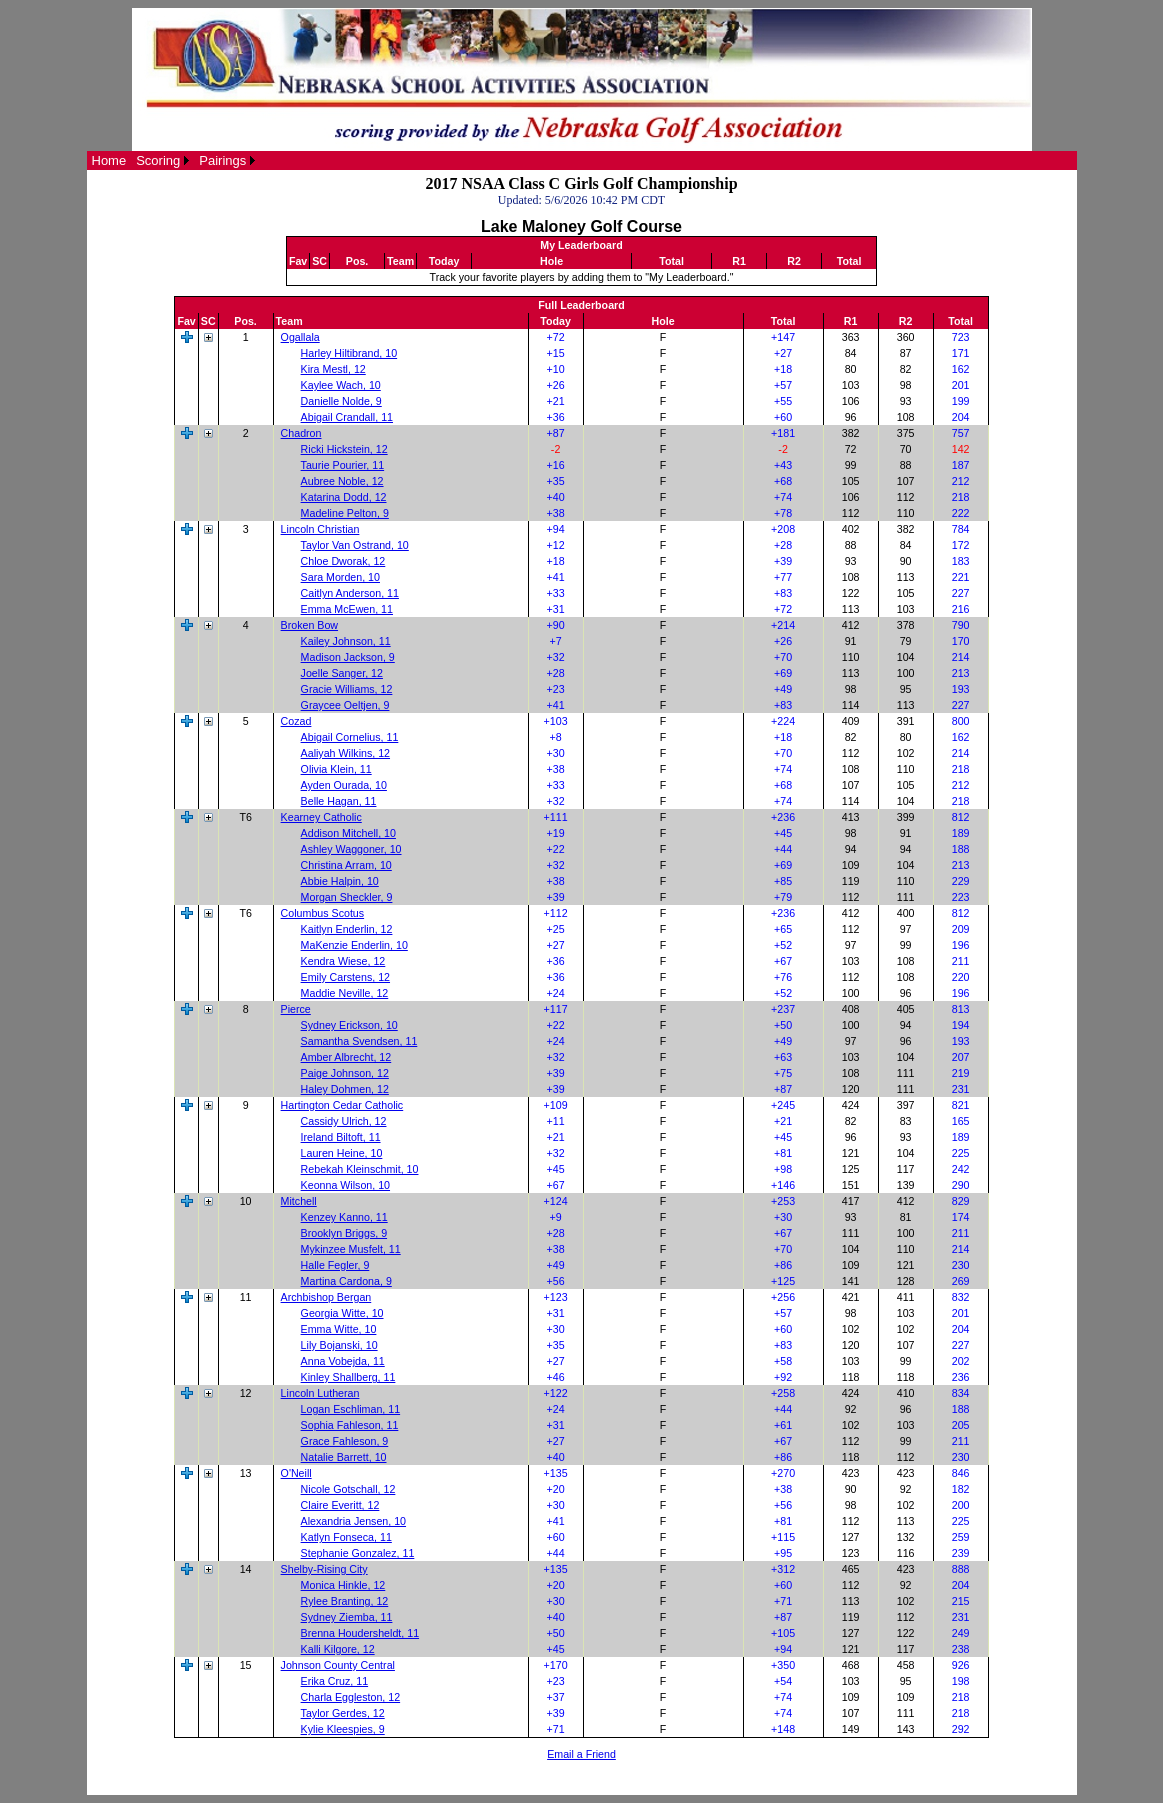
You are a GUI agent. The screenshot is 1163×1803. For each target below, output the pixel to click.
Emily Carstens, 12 (345, 977)
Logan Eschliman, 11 (351, 1409)
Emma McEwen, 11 (347, 609)
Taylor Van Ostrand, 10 (355, 545)
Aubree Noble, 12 (342, 481)
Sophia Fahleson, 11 (350, 1425)
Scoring (158, 160)
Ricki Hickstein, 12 (344, 449)
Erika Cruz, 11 (335, 1681)
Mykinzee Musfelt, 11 (351, 1249)
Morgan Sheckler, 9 (347, 897)
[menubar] (174, 160)
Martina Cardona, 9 (346, 1281)
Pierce (296, 1009)
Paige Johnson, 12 (345, 1073)
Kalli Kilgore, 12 (338, 1649)
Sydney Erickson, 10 (349, 1025)
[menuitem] (109, 160)
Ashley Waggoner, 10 (351, 849)
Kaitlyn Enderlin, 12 (347, 929)
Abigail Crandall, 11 (347, 417)
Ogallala (300, 337)
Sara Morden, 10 (340, 577)
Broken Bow (309, 625)
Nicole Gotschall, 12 (348, 1489)
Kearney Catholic (321, 817)
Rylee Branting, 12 (345, 1601)
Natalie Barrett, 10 (344, 1457)
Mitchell (299, 1201)
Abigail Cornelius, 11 (350, 737)
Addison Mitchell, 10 (348, 833)
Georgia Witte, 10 (342, 1313)
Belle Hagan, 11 (339, 801)
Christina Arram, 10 (346, 865)
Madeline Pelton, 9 (345, 513)
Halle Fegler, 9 (335, 1265)
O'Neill (296, 1473)
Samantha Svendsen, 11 (359, 1041)
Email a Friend (581, 1754)
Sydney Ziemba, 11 (347, 1617)
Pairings (222, 160)
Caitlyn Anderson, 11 (350, 593)
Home (109, 160)
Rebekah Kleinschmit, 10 (360, 1169)
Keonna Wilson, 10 (345, 1185)
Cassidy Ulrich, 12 (344, 1121)
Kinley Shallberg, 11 (348, 1377)
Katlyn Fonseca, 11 (346, 1537)
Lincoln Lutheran (320, 1393)
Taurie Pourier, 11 (343, 465)
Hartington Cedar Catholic (342, 1105)
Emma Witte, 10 (339, 1329)
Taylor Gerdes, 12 (343, 1713)
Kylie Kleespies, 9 (343, 1729)
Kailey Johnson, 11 (346, 641)
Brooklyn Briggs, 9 (344, 1233)
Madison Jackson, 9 (348, 657)
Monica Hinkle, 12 (343, 1585)
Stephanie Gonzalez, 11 (358, 1553)
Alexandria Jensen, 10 (353, 1521)
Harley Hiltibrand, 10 (349, 353)
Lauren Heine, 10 (342, 1153)
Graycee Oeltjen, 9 (345, 705)
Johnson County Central (338, 1665)
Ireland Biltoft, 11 (341, 1137)
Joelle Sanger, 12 (342, 673)
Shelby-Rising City (324, 1569)
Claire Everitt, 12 (340, 1505)
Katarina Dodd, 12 (344, 497)
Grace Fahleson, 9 (345, 1441)
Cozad (296, 721)
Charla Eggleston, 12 (351, 1697)
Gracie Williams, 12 (347, 689)
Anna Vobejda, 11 (343, 1361)
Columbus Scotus (323, 913)
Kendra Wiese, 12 (343, 961)
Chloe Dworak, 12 (343, 561)
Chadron (301, 433)
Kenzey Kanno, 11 (344, 1217)
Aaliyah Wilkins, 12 (345, 753)
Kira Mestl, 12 (333, 369)
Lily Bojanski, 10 (339, 1345)
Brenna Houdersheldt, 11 (360, 1633)
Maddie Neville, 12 (345, 993)
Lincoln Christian (320, 529)
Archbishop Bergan (326, 1297)
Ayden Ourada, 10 (344, 785)
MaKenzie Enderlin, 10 (354, 945)
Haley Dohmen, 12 (345, 1089)
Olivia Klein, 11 (336, 769)
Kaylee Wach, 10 (341, 385)
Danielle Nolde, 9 (341, 401)
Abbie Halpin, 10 (340, 881)
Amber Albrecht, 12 (346, 1057)
